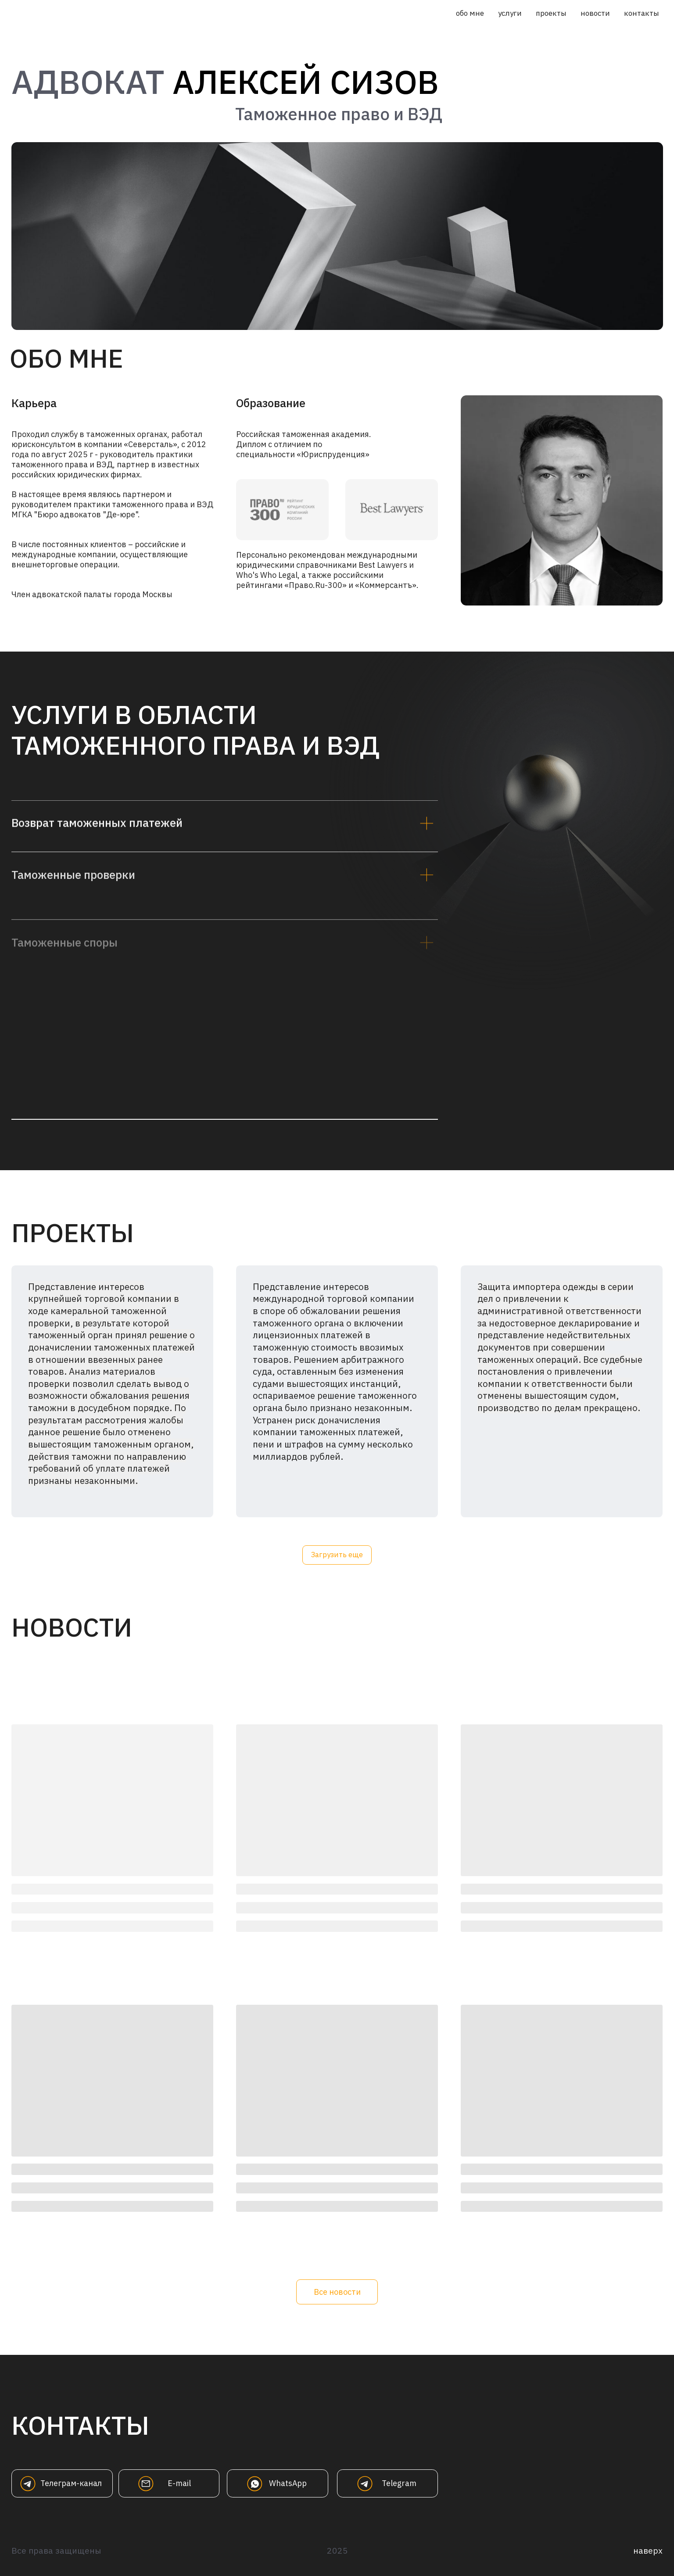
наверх (648, 2550)
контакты (641, 13)
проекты (551, 13)
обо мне (470, 13)
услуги (510, 13)
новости (595, 13)
